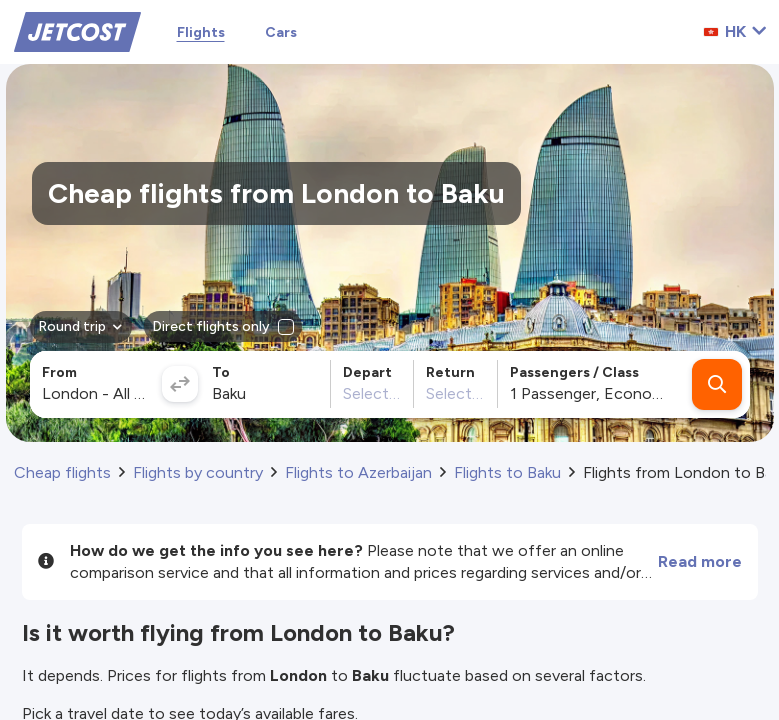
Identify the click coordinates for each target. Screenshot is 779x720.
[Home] (77, 30)
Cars (281, 32)
